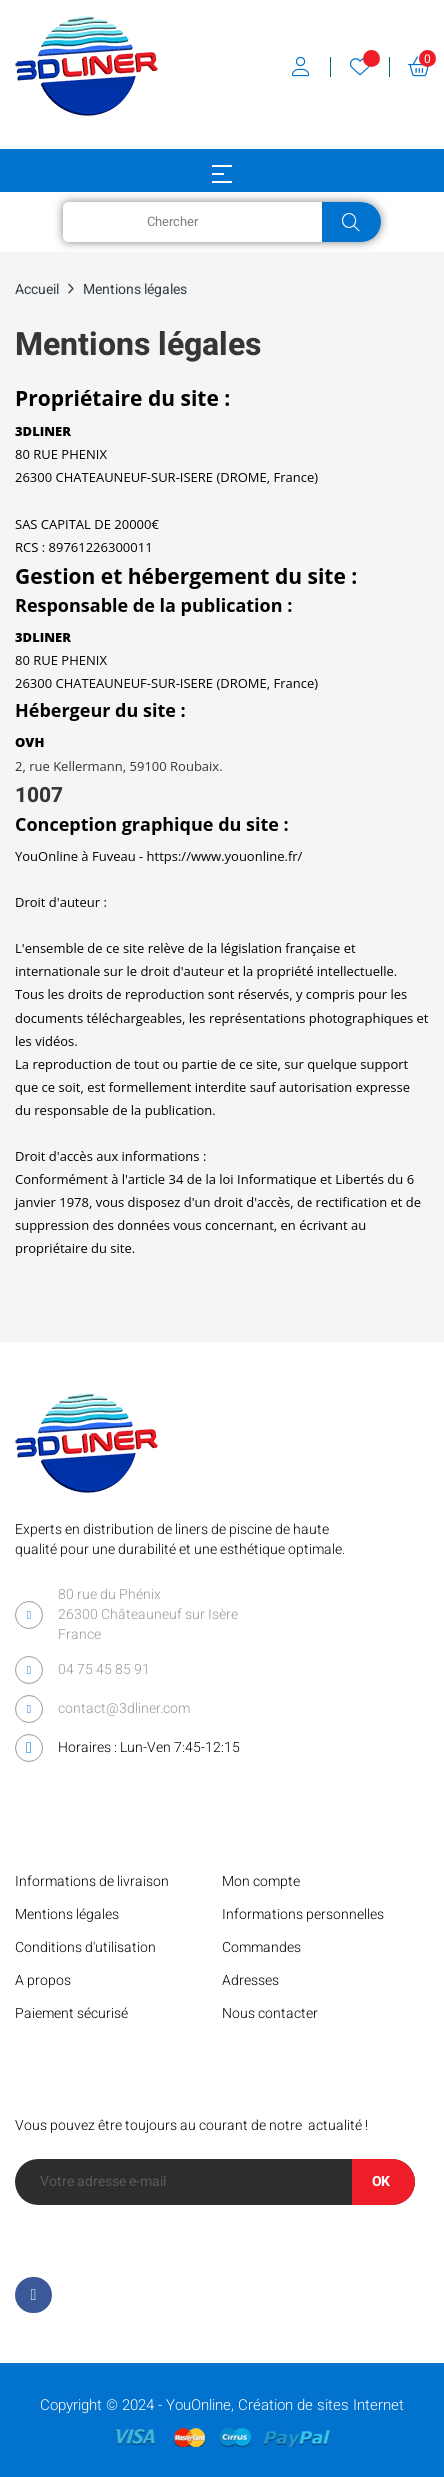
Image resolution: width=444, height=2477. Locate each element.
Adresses (250, 1980)
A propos (43, 1980)
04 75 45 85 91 (104, 1669)
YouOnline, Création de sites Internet (285, 2405)
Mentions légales (67, 1914)
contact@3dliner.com (124, 1708)
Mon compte (261, 1881)
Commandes (261, 1947)
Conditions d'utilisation (85, 1947)
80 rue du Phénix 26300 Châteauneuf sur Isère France (148, 1614)
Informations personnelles (303, 1914)
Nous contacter (270, 2013)
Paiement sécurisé (71, 2013)
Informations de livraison (92, 1881)
